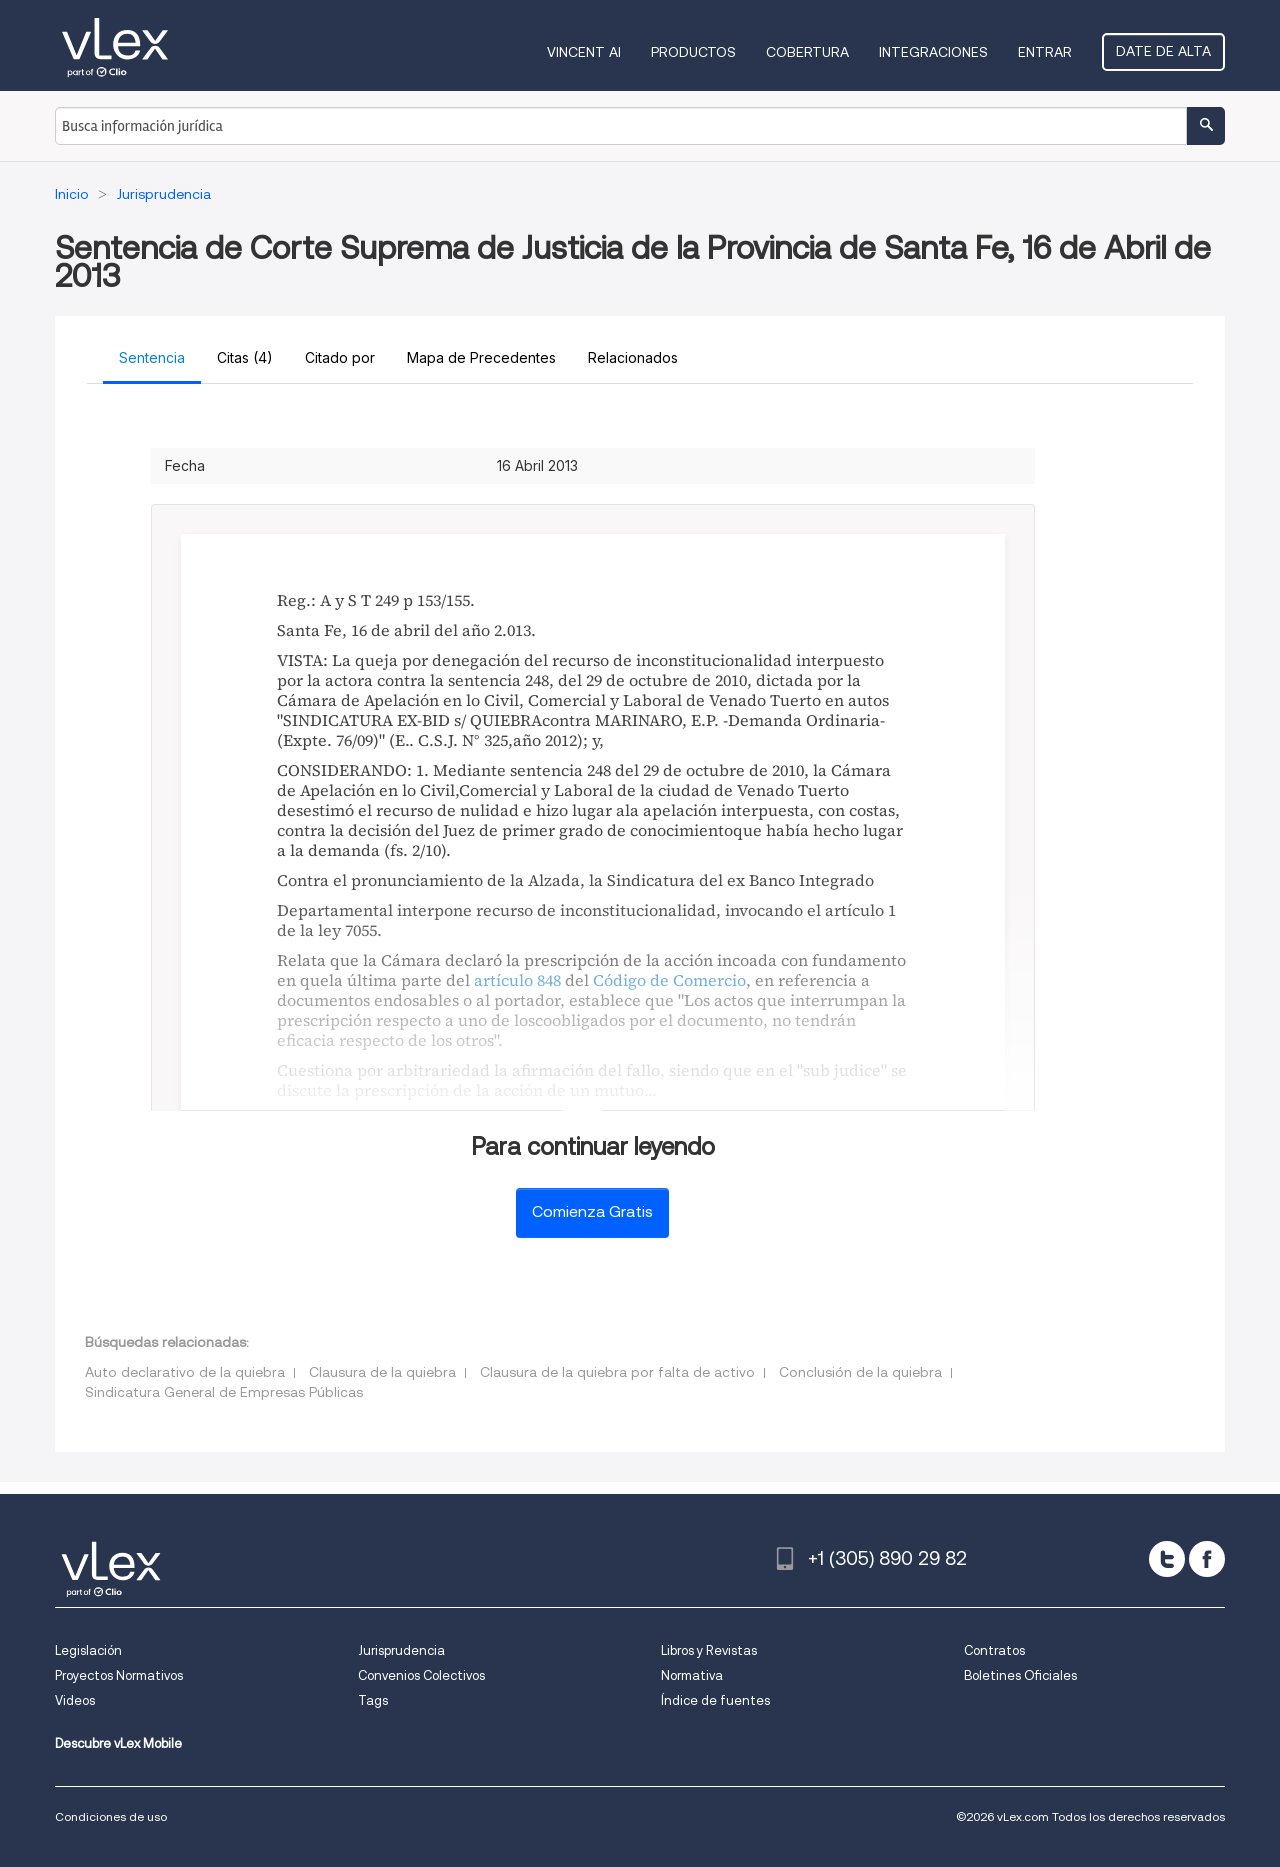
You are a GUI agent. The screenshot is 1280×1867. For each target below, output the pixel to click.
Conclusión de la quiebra (860, 1372)
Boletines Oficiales (1020, 1675)
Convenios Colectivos (421, 1675)
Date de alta (1163, 51)
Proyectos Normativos (119, 1675)
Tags (373, 1700)
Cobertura (807, 52)
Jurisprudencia (401, 1650)
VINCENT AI (584, 52)
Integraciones (933, 52)
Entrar (1045, 52)
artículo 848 (517, 980)
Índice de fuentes (715, 1700)
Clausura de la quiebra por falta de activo (617, 1372)
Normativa (692, 1675)
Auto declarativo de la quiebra (185, 1372)
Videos (75, 1700)
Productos (693, 52)
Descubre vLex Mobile (118, 1743)
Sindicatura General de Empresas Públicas (224, 1392)
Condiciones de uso (111, 1816)
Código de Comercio (669, 980)
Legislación (88, 1650)
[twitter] (1167, 1559)
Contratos (994, 1650)
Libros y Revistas (709, 1650)
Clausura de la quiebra (382, 1372)
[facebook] (1207, 1559)
